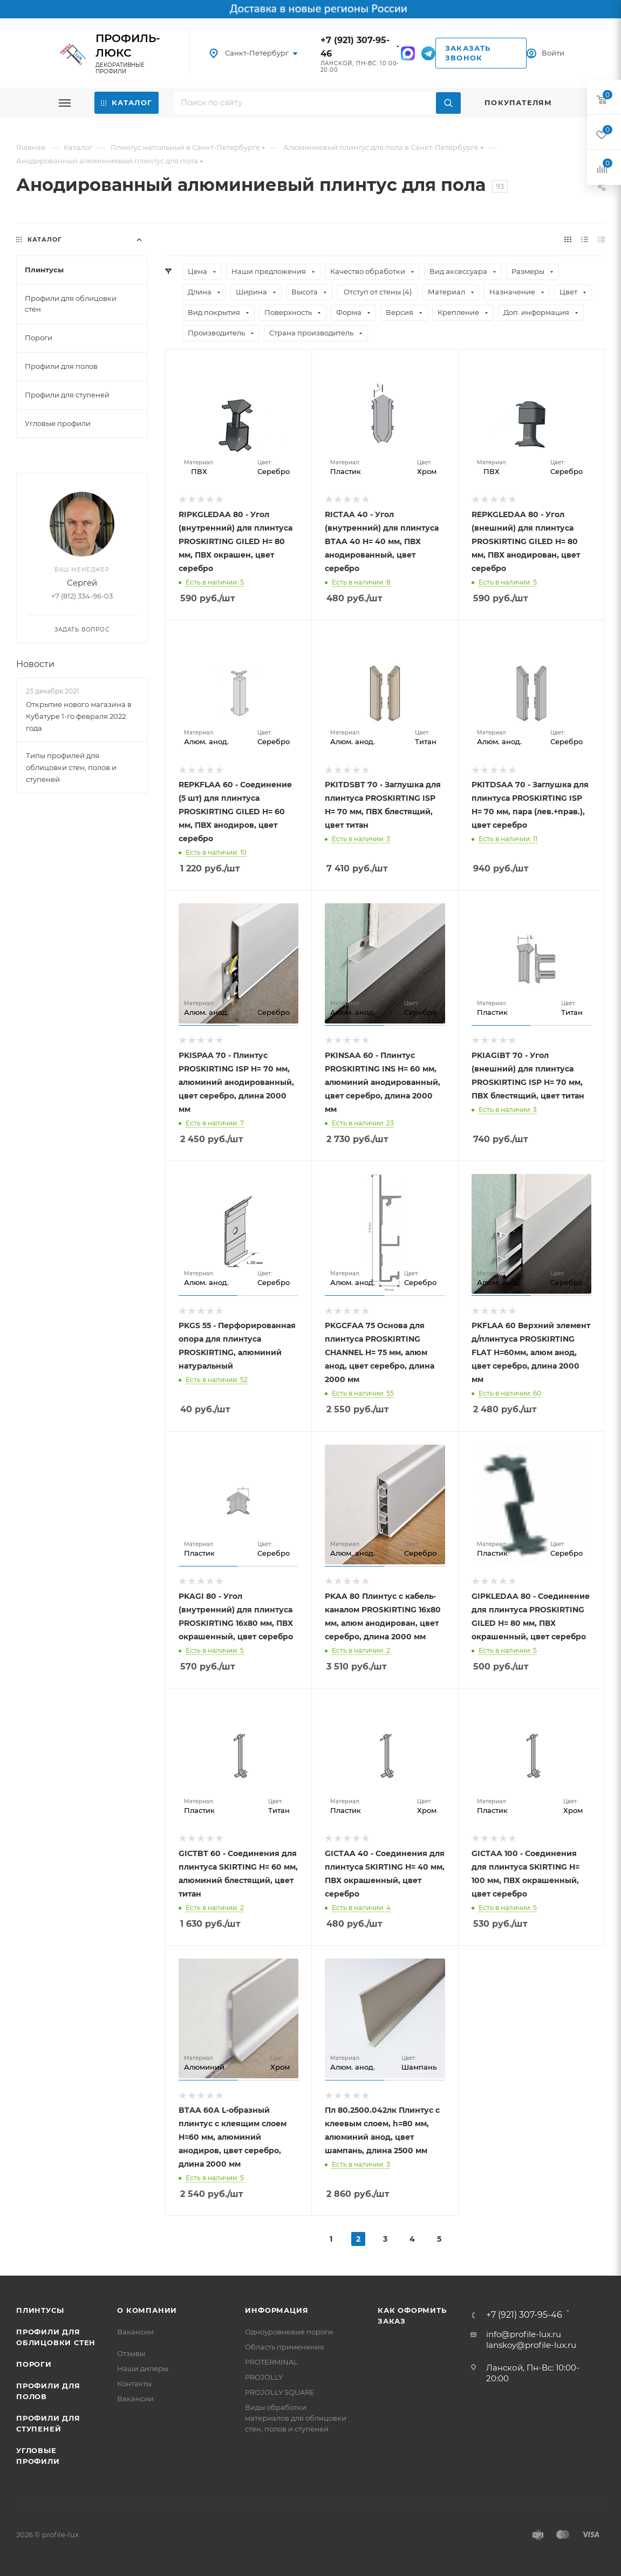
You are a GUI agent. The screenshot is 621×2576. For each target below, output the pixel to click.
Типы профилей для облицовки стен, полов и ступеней (71, 767)
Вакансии (135, 2331)
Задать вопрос (81, 630)
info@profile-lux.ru (523, 2334)
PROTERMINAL (271, 2362)
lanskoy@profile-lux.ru (531, 2345)
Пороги (34, 2364)
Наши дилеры (142, 2368)
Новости (35, 665)
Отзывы (131, 2353)
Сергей (82, 583)
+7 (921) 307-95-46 (524, 2315)
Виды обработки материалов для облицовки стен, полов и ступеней (295, 2418)
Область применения (284, 2347)
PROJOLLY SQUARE (280, 2392)
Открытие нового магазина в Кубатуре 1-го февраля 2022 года (79, 716)
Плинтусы (40, 2310)
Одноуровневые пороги (289, 2331)
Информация (276, 2310)
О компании (147, 2310)
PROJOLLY (264, 2377)
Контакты (134, 2383)
